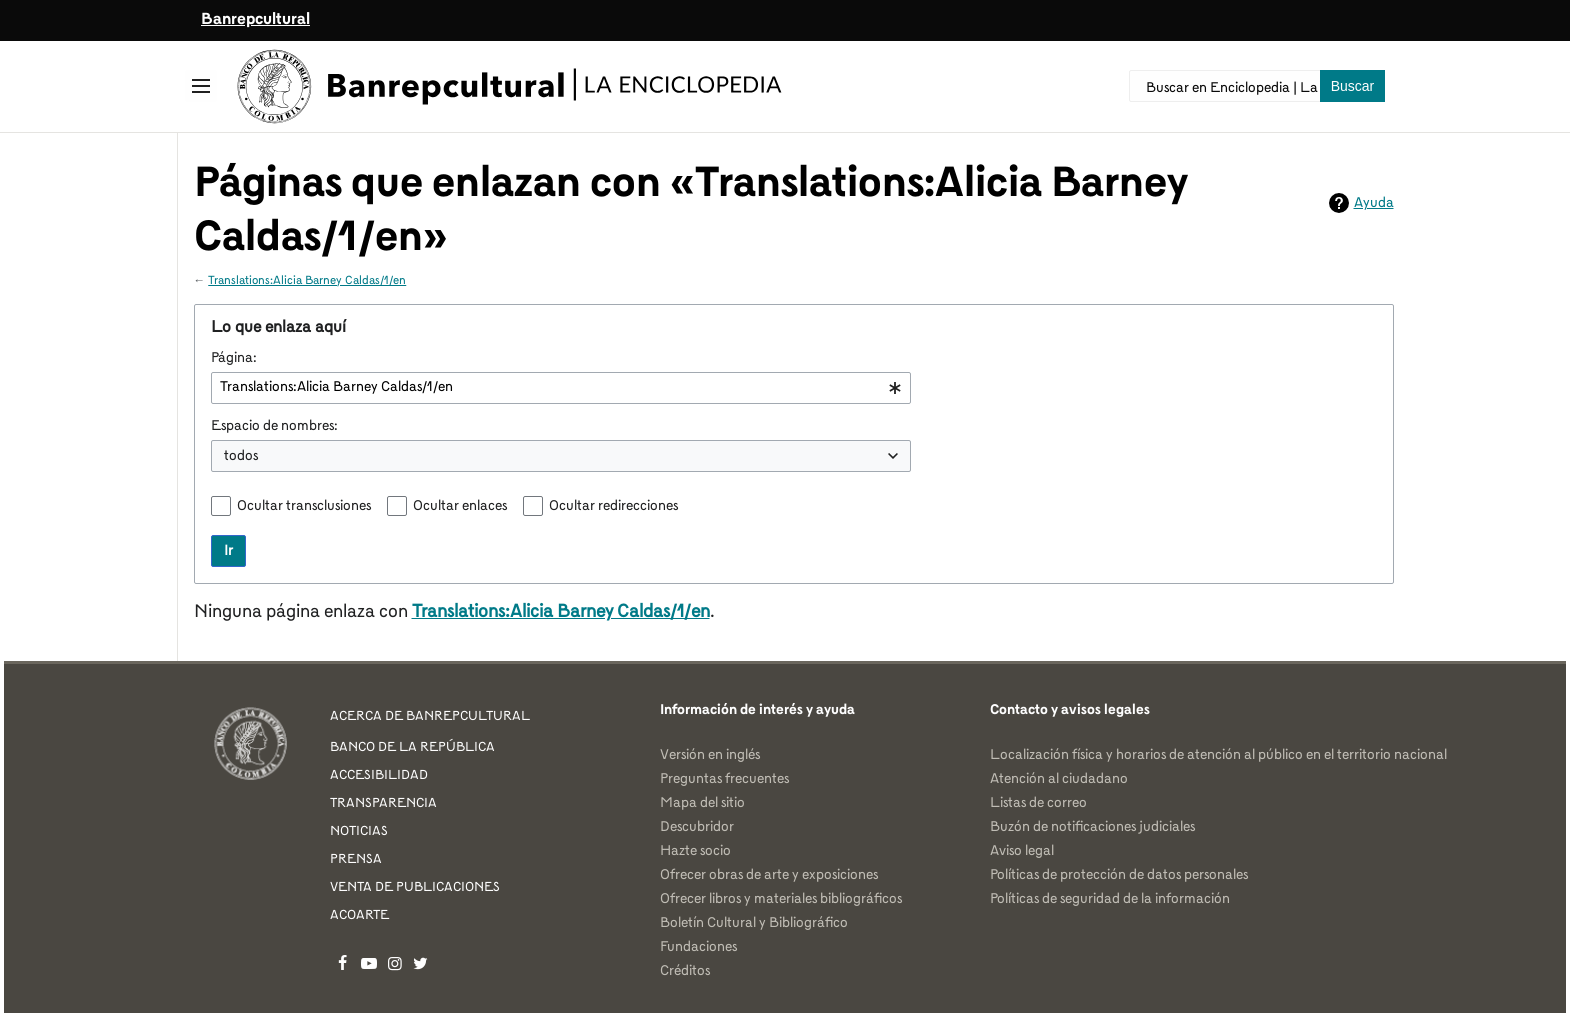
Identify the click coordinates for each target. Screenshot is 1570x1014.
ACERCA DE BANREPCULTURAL (430, 716)
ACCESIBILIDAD (379, 775)
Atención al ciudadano (1059, 779)
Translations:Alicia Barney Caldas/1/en (307, 281)
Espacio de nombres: (274, 426)
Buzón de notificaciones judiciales (1092, 827)
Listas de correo (1038, 803)
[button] (201, 86)
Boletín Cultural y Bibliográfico (754, 923)
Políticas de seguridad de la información (1110, 899)
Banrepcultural (255, 20)
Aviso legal (1022, 851)
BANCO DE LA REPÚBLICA (412, 747)
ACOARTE (359, 915)
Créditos (685, 971)
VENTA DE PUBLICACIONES (415, 887)
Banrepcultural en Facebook (343, 963)
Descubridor (697, 827)
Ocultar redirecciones (613, 506)
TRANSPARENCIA (383, 803)
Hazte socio (695, 851)
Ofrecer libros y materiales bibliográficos (781, 899)
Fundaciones (698, 947)
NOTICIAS (359, 831)
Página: (234, 358)
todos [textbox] (241, 456)
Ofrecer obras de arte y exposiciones (769, 875)
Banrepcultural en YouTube (369, 963)
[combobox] (561, 388)
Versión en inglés (710, 755)
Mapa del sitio (702, 803)
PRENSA (356, 859)
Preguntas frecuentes (724, 779)
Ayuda (1374, 203)
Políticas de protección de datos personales (1119, 875)
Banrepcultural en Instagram (395, 963)
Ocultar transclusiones (304, 506)
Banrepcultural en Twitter (421, 963)
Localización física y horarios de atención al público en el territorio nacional (1218, 755)
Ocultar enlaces (460, 506)
